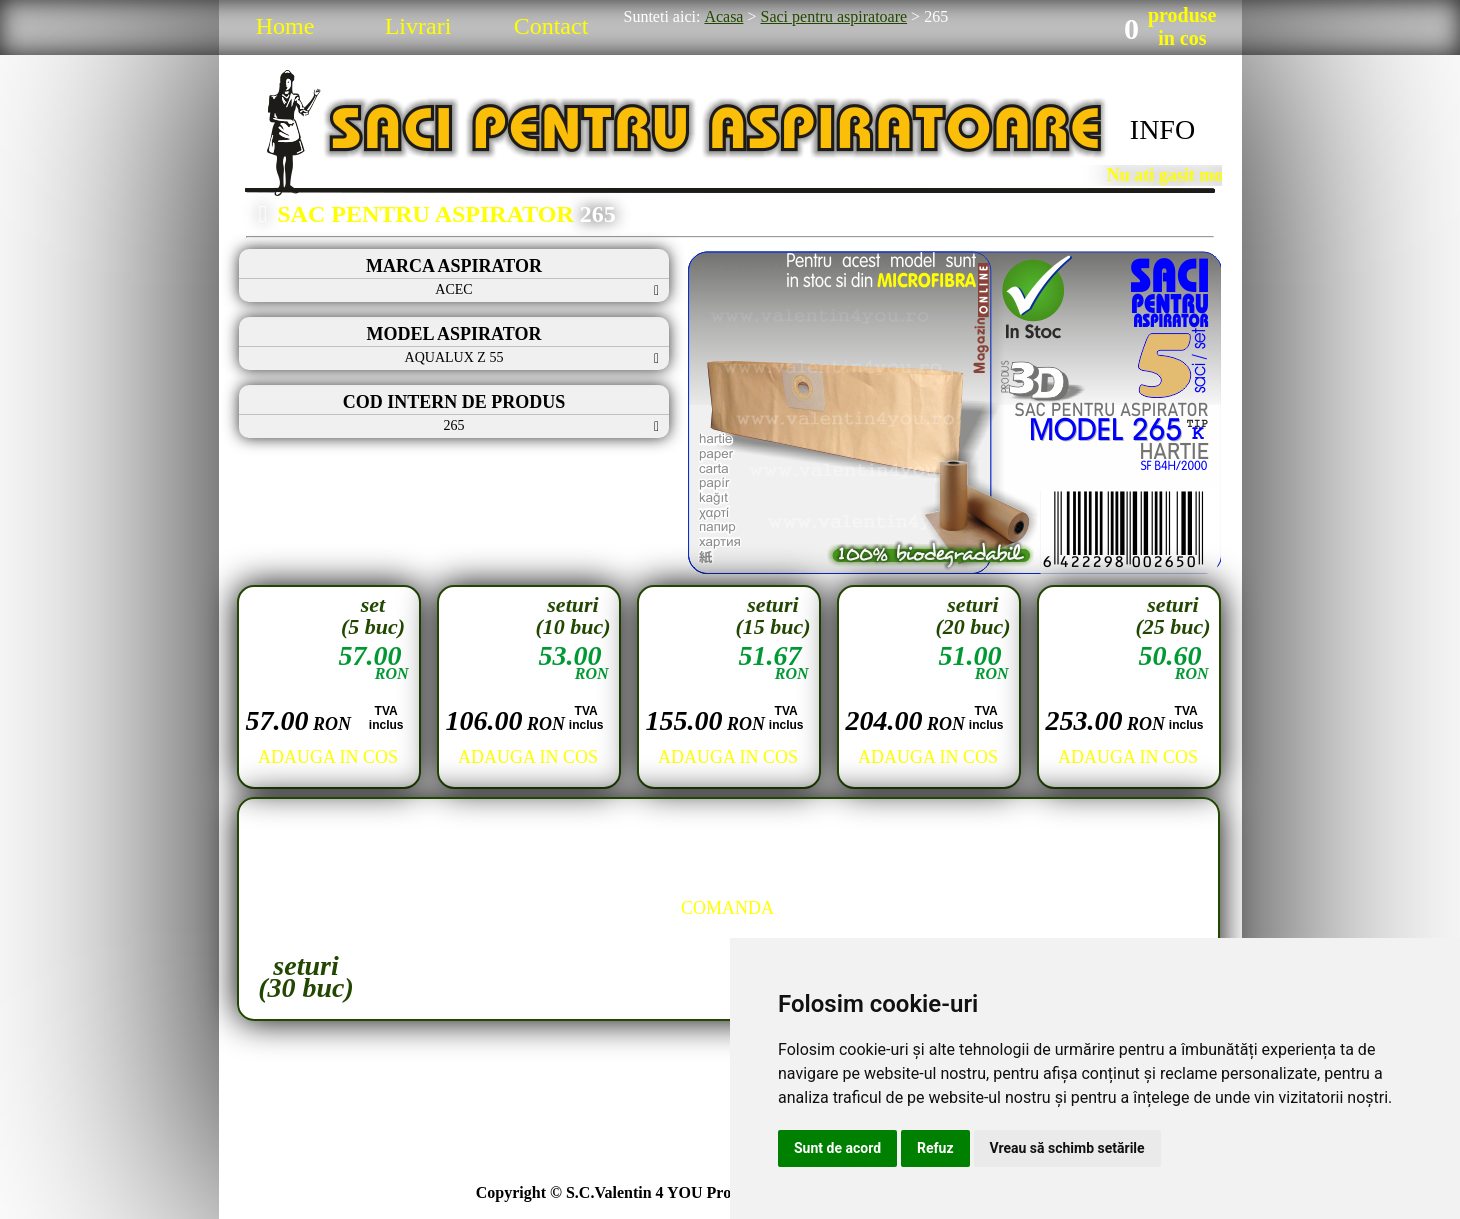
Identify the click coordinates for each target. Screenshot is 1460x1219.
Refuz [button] (935, 1148)
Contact (551, 26)
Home (285, 26)
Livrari (418, 26)
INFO (1162, 129)
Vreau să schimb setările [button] (1067, 1148)
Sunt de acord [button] (837, 1148)
